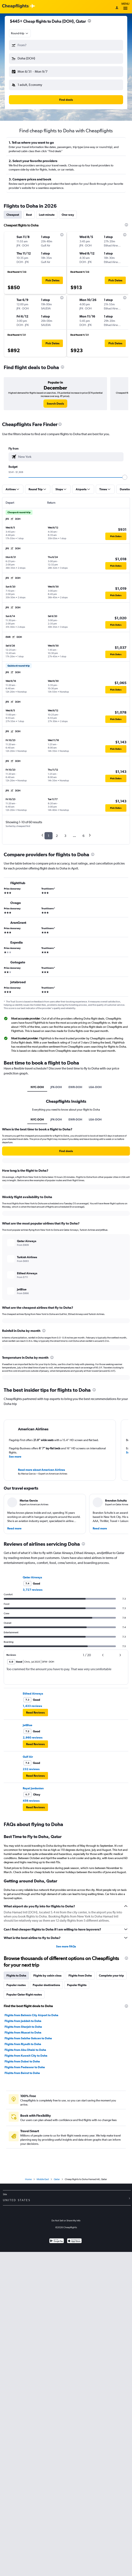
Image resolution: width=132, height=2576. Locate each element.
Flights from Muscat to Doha (23, 2032)
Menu (125, 6)
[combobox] (20, 33)
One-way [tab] (68, 214)
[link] (55, 403)
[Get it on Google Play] (56, 2241)
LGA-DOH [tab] (95, 1087)
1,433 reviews (32, 1706)
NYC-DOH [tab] (37, 1087)
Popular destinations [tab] (46, 1985)
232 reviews (31, 1769)
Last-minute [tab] (47, 214)
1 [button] (48, 836)
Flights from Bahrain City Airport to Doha (31, 2015)
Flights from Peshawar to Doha (25, 2067)
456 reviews (31, 1800)
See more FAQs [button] (66, 1946)
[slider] (124, 477)
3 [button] (65, 836)
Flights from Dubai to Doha (22, 2061)
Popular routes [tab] (16, 1985)
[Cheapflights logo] (15, 6)
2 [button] (57, 836)
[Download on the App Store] (74, 2241)
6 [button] (83, 836)
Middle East (43, 2179)
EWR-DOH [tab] (75, 1087)
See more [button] (15, 1456)
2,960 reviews (32, 1737)
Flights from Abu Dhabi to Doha (25, 2049)
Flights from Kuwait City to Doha (26, 2055)
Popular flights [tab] (76, 1985)
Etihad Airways (33, 1693)
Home (28, 2179)
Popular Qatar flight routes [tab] (24, 1994)
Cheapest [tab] (12, 214)
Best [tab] (29, 214)
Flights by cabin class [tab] (47, 1975)
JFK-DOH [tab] (56, 1087)
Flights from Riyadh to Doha (23, 2044)
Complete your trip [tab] (111, 1975)
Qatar (57, 2179)
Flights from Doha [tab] (80, 1975)
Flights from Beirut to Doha (22, 2073)
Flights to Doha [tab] (16, 1975)
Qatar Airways (32, 1577)
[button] (66, 45)
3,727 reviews (32, 1589)
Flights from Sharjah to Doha (23, 2026)
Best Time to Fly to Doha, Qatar (33, 1836)
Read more (14, 1528)
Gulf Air (28, 1756)
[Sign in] (117, 8)
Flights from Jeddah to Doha (23, 2021)
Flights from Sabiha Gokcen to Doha (28, 2038)
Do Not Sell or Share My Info (66, 2220)
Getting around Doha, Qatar (30, 1880)
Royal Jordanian (33, 1788)
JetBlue (27, 1725)
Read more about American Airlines (41, 1469)
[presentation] (89, 21)
